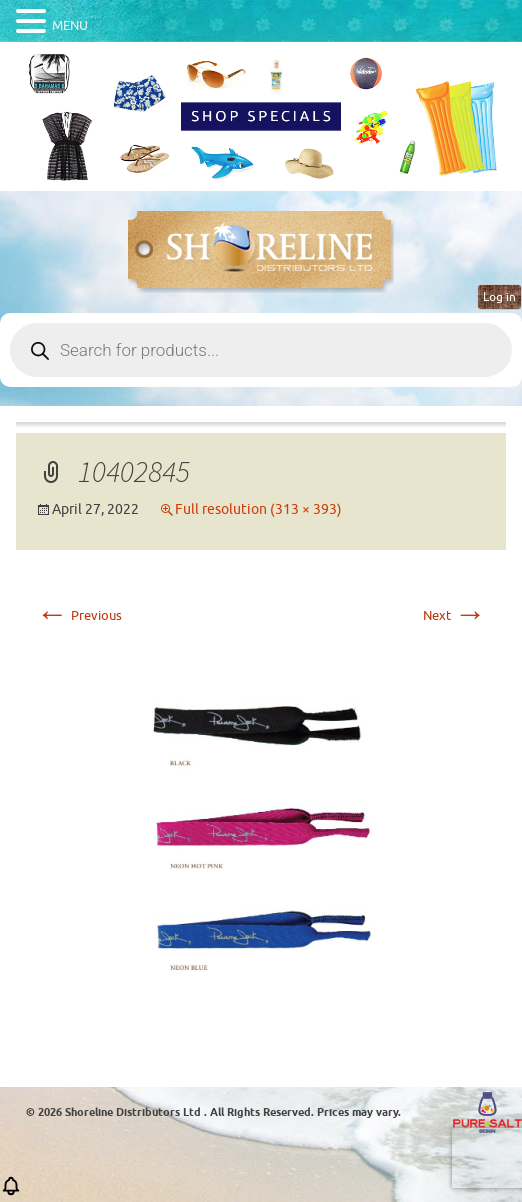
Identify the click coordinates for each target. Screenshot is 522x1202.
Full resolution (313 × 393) (258, 509)
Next (454, 615)
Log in (499, 297)
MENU (70, 25)
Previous (79, 615)
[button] (11, 1192)
